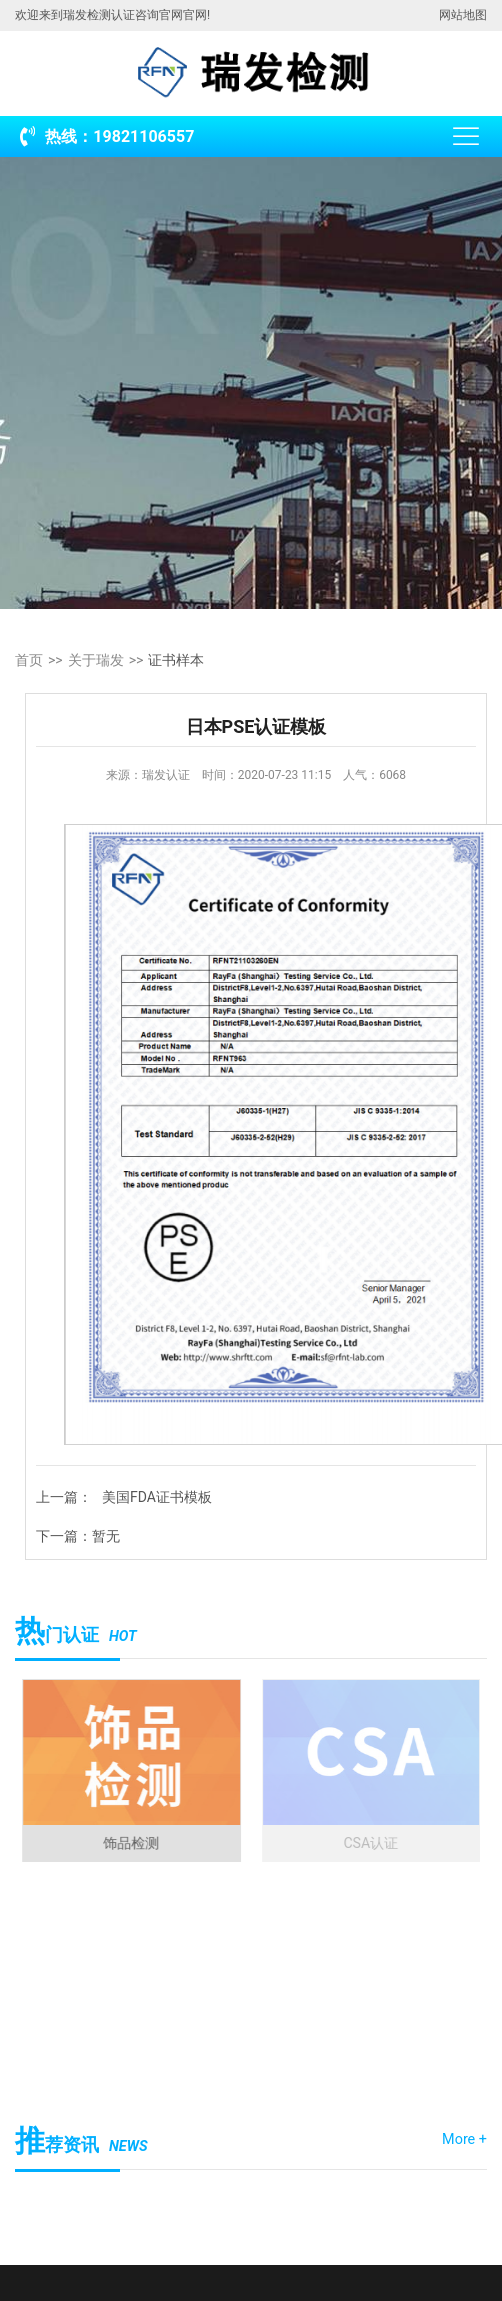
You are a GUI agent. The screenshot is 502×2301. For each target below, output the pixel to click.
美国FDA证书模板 (157, 1497)
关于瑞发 (96, 660)
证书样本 (176, 660)
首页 (29, 660)
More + (464, 2139)
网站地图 (463, 15)
